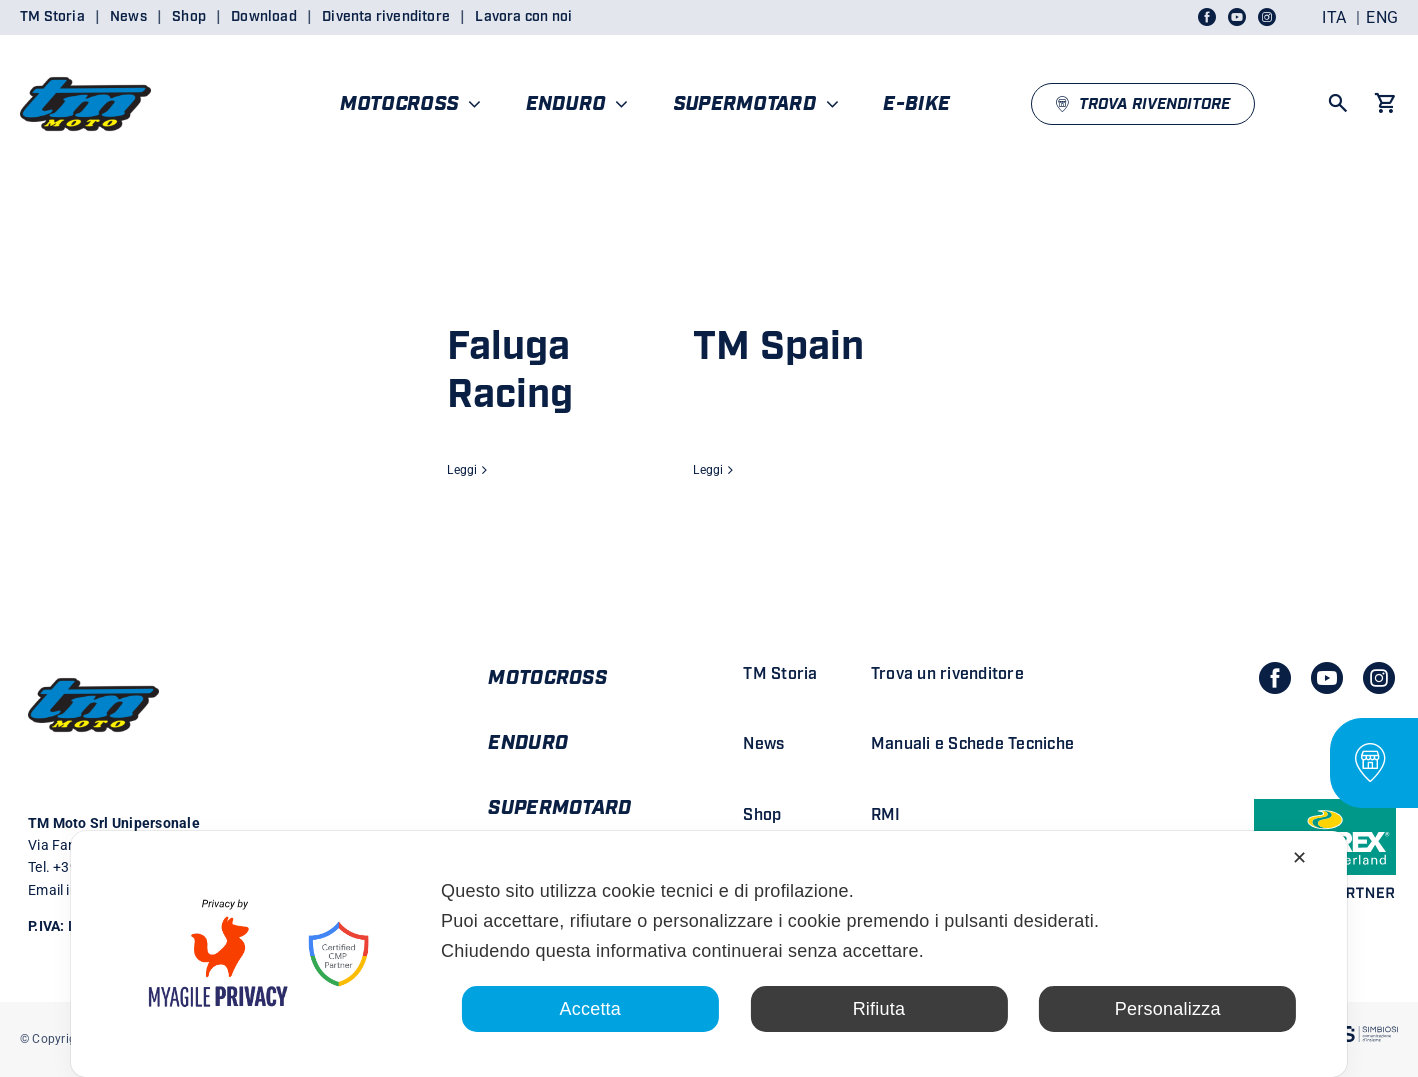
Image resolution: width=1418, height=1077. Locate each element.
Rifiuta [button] (879, 1009)
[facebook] (1275, 678)
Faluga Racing (510, 371)
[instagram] (1379, 678)
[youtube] (1327, 678)
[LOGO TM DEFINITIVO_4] (85, 68)
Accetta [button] (590, 1009)
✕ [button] (1299, 858)
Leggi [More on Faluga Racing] (462, 470)
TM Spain (778, 347)
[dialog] (709, 954)
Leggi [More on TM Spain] (708, 470)
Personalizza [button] (1168, 1009)
